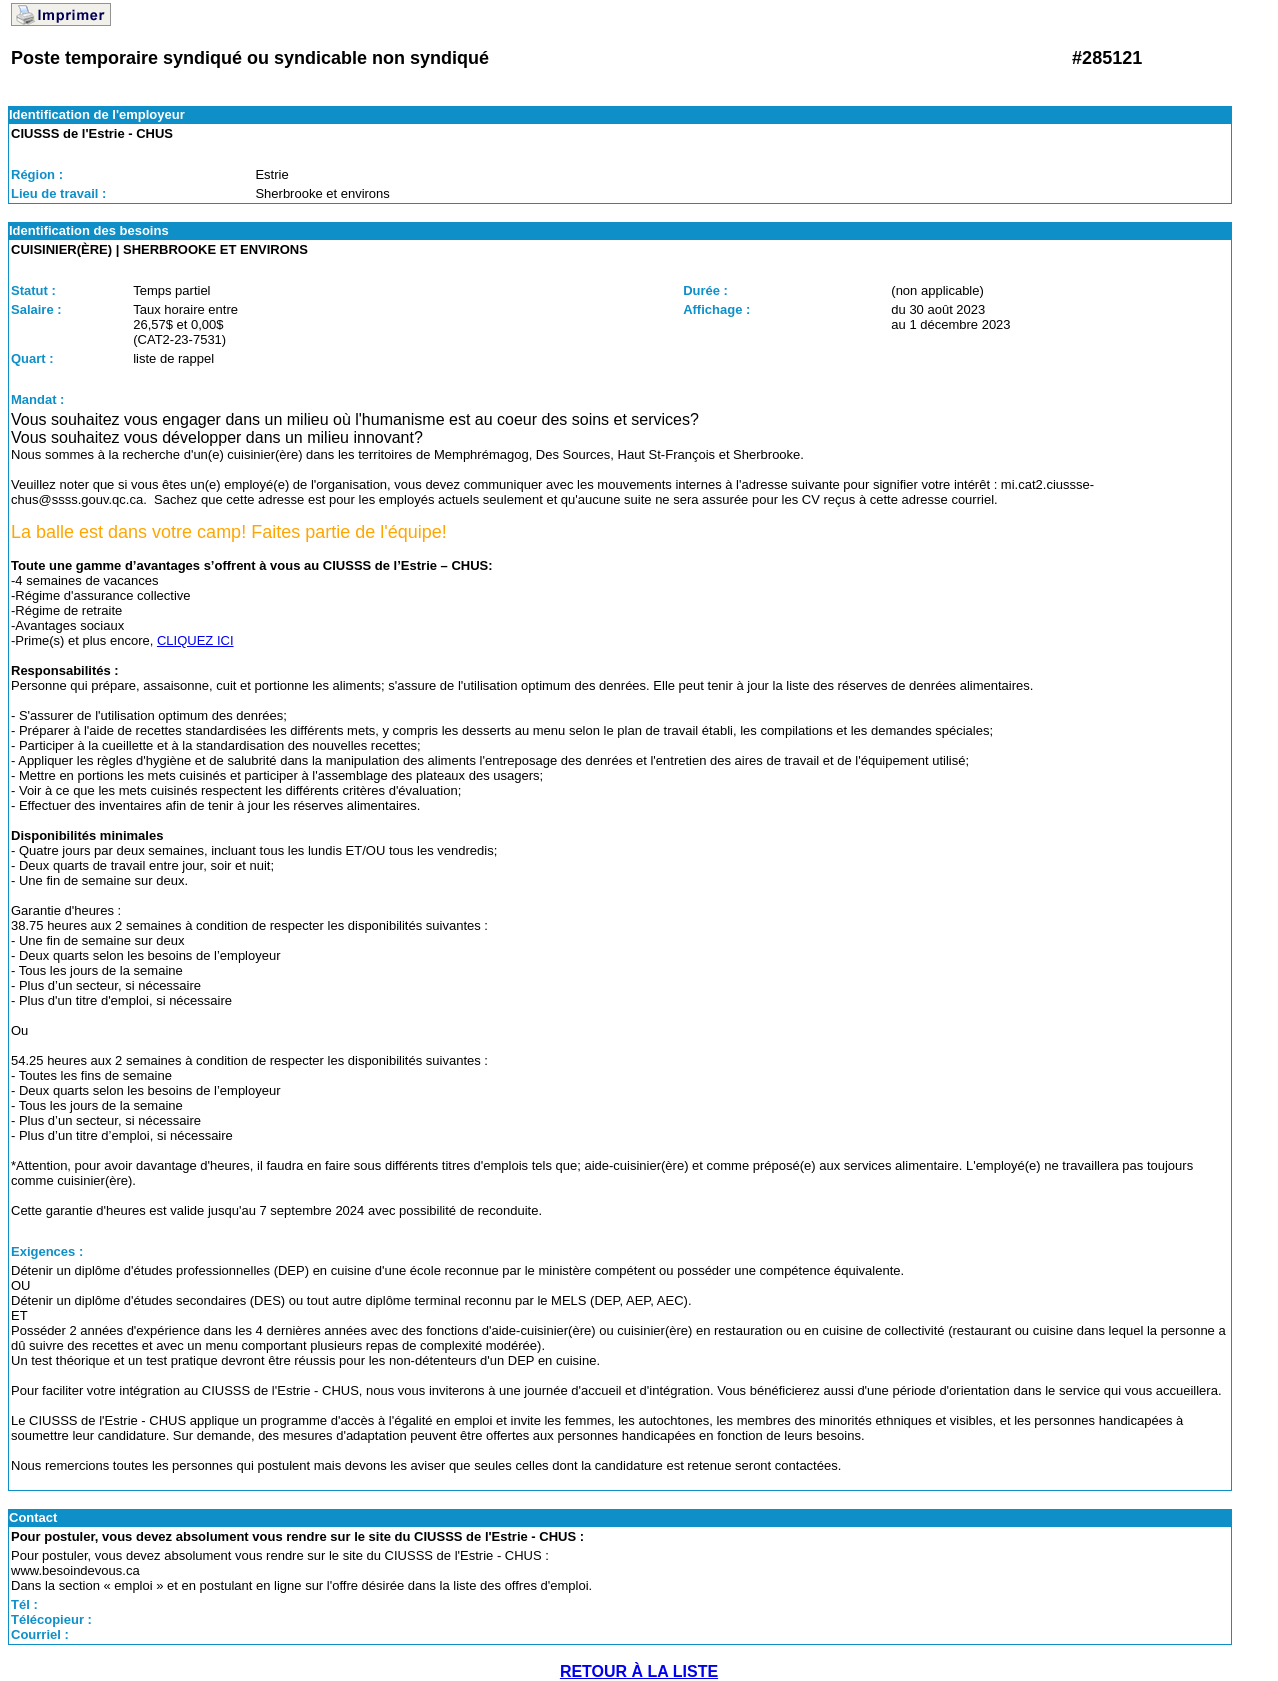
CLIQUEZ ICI (195, 640)
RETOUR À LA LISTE (639, 1671)
